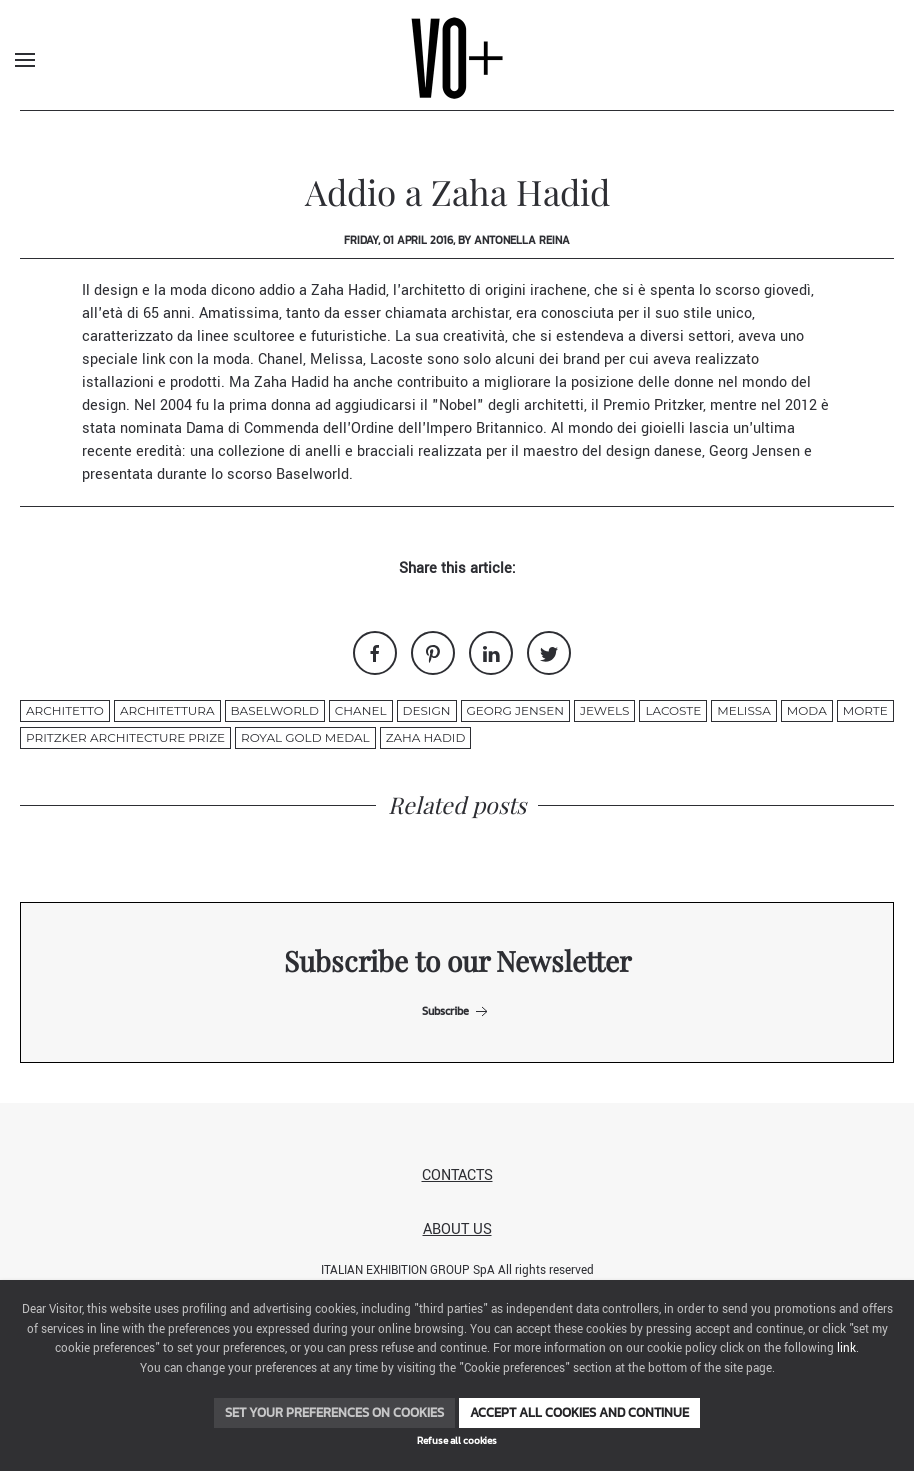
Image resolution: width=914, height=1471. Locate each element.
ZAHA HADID (426, 737)
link (846, 1348)
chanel (361, 710)
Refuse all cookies (457, 1440)
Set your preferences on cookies (334, 1412)
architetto (65, 710)
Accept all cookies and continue (579, 1412)
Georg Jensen (756, 451)
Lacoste (398, 359)
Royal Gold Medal (305, 737)
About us (457, 1229)
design (427, 710)
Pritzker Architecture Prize (125, 737)
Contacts (457, 1175)
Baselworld (312, 474)
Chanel (280, 359)
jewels (604, 710)
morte (865, 710)
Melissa (334, 359)
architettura (167, 710)
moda (807, 710)
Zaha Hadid (348, 290)
